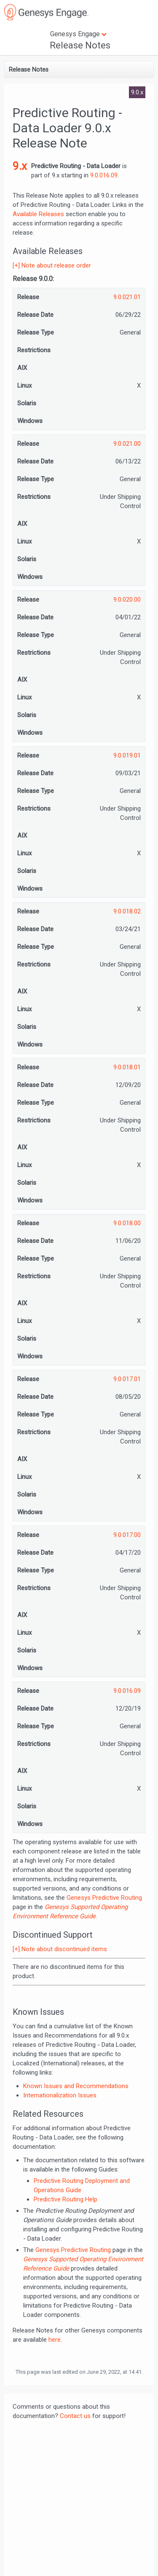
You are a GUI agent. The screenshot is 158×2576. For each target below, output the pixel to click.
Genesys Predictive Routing (104, 1897)
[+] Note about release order (52, 265)
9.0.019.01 (127, 755)
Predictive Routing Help (65, 2199)
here (54, 2339)
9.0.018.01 (127, 1067)
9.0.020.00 (127, 599)
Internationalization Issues (59, 2095)
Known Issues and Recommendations (76, 2086)
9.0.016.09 (104, 175)
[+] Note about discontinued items (60, 1949)
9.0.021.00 (127, 443)
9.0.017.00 (127, 1535)
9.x (20, 166)
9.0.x (137, 92)
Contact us (75, 2416)
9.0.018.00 (127, 1223)
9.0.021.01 (127, 297)
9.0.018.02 (127, 911)
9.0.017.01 (127, 1379)
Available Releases (38, 214)
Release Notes (80, 45)
